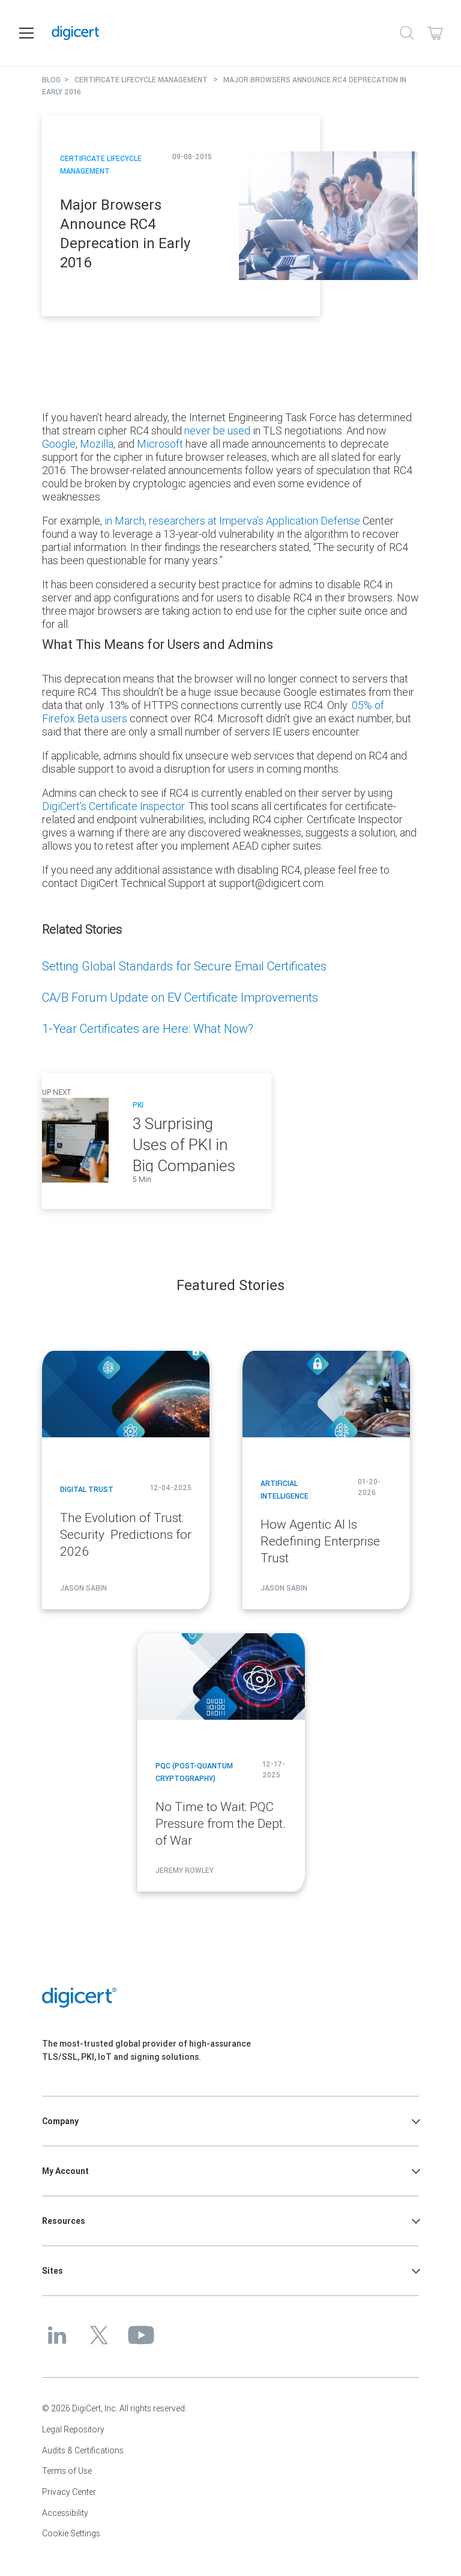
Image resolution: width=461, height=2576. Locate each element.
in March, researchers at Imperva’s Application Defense (232, 521)
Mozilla (96, 444)
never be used (217, 430)
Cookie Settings (71, 2533)
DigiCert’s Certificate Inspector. (114, 806)
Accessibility (65, 2512)
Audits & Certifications (83, 2450)
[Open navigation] (26, 33)
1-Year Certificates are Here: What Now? (147, 1028)
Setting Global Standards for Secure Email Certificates (184, 965)
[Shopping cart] (434, 33)
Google (59, 444)
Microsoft (160, 444)
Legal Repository (73, 2429)
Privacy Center (69, 2491)
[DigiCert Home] (216, 33)
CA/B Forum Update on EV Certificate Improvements (180, 997)
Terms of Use (67, 2470)
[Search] (407, 33)
